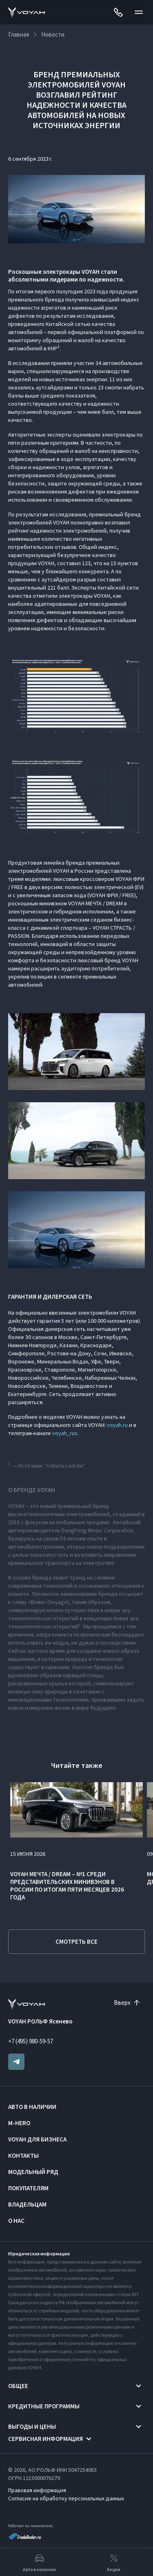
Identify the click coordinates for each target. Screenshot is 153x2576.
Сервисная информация (45, 2439)
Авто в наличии (32, 2107)
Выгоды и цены (32, 2426)
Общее (18, 2386)
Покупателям (28, 2188)
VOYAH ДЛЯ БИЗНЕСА (37, 2139)
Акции (113, 2562)
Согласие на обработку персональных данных (66, 2498)
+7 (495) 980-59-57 (30, 2041)
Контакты (23, 2155)
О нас (16, 2220)
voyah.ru (117, 1425)
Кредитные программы (44, 2406)
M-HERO (19, 2123)
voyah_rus (65, 1433)
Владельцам (27, 2204)
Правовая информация (37, 2490)
